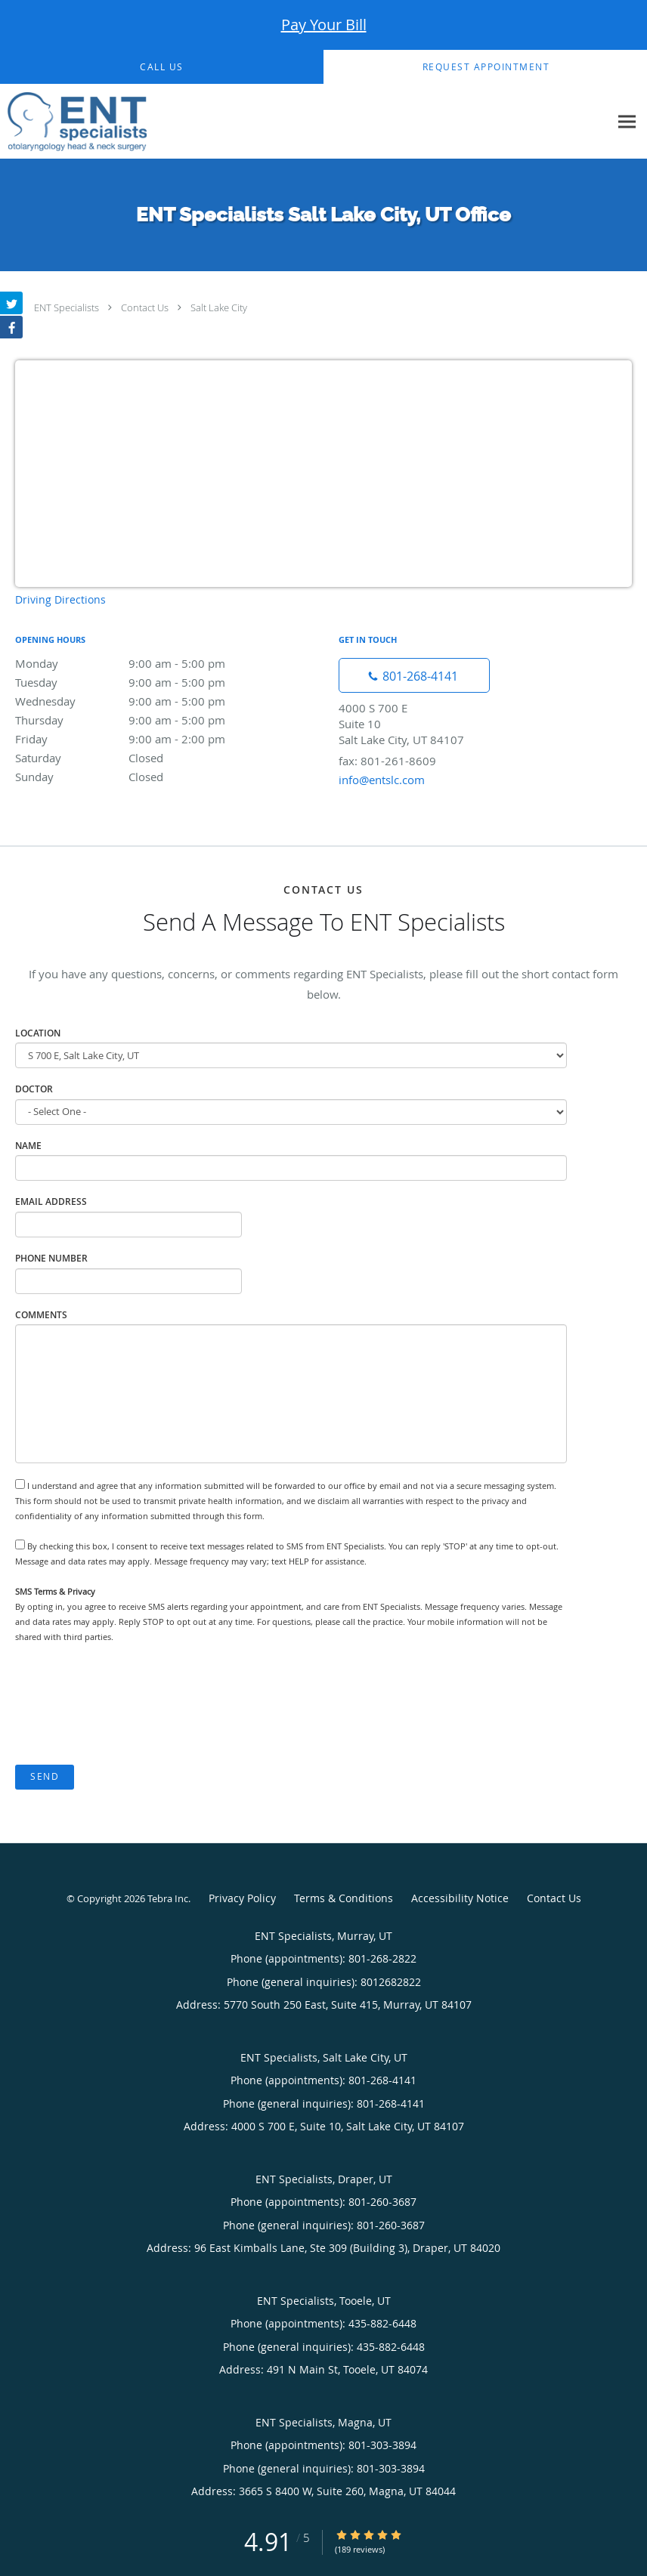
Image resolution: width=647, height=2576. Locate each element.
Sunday (147, 776)
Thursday (147, 719)
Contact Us (145, 307)
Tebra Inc (167, 1898)
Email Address (51, 1201)
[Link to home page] (73, 122)
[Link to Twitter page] (11, 303)
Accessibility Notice (460, 1898)
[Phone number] (414, 675)
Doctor (34, 1089)
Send (44, 1776)
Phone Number (51, 1258)
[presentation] (130, 1705)
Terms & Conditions (343, 1898)
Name (28, 1145)
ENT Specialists (66, 307)
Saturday (147, 757)
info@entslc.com (382, 779)
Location (37, 1033)
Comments (41, 1314)
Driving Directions (60, 599)
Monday (147, 663)
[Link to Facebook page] (11, 327)
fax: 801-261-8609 (387, 760)
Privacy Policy (242, 1898)
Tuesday (147, 682)
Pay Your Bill (324, 24)
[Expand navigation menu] (627, 122)
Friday (147, 738)
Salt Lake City (218, 307)
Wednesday (147, 701)
